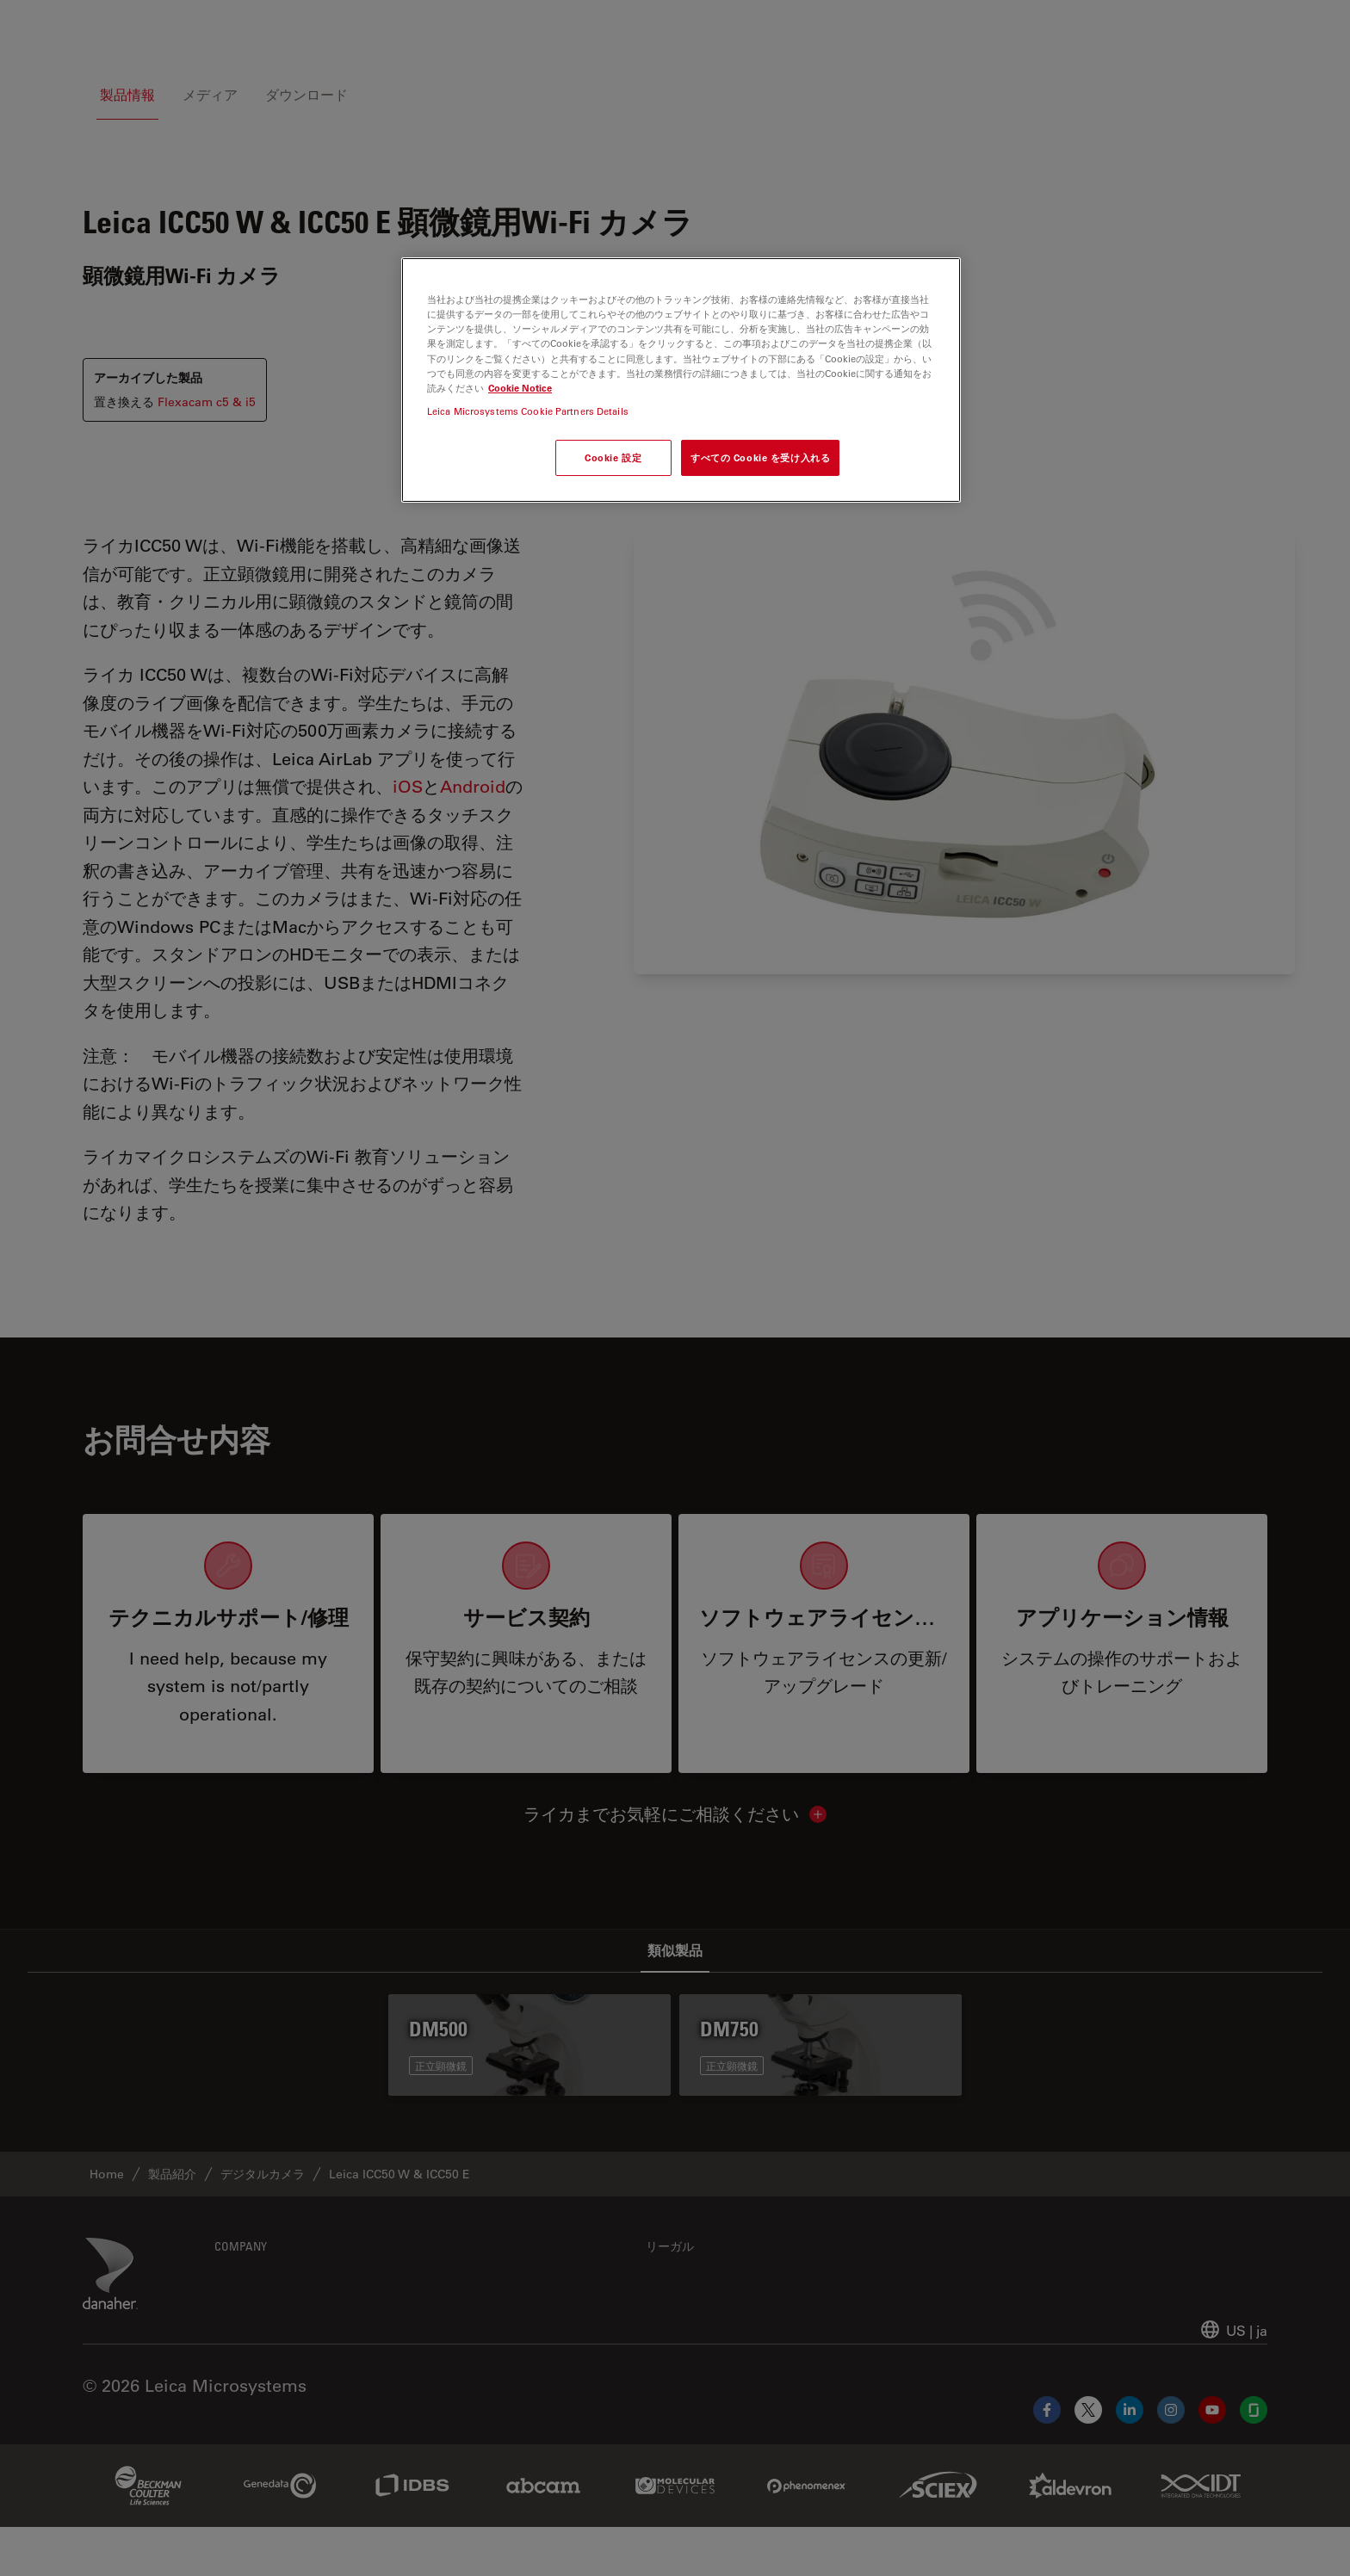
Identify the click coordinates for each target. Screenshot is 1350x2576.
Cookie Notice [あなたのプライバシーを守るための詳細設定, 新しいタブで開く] (520, 387)
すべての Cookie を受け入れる (760, 457)
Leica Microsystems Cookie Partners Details (528, 411)
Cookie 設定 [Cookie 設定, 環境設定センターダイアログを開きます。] (613, 457)
